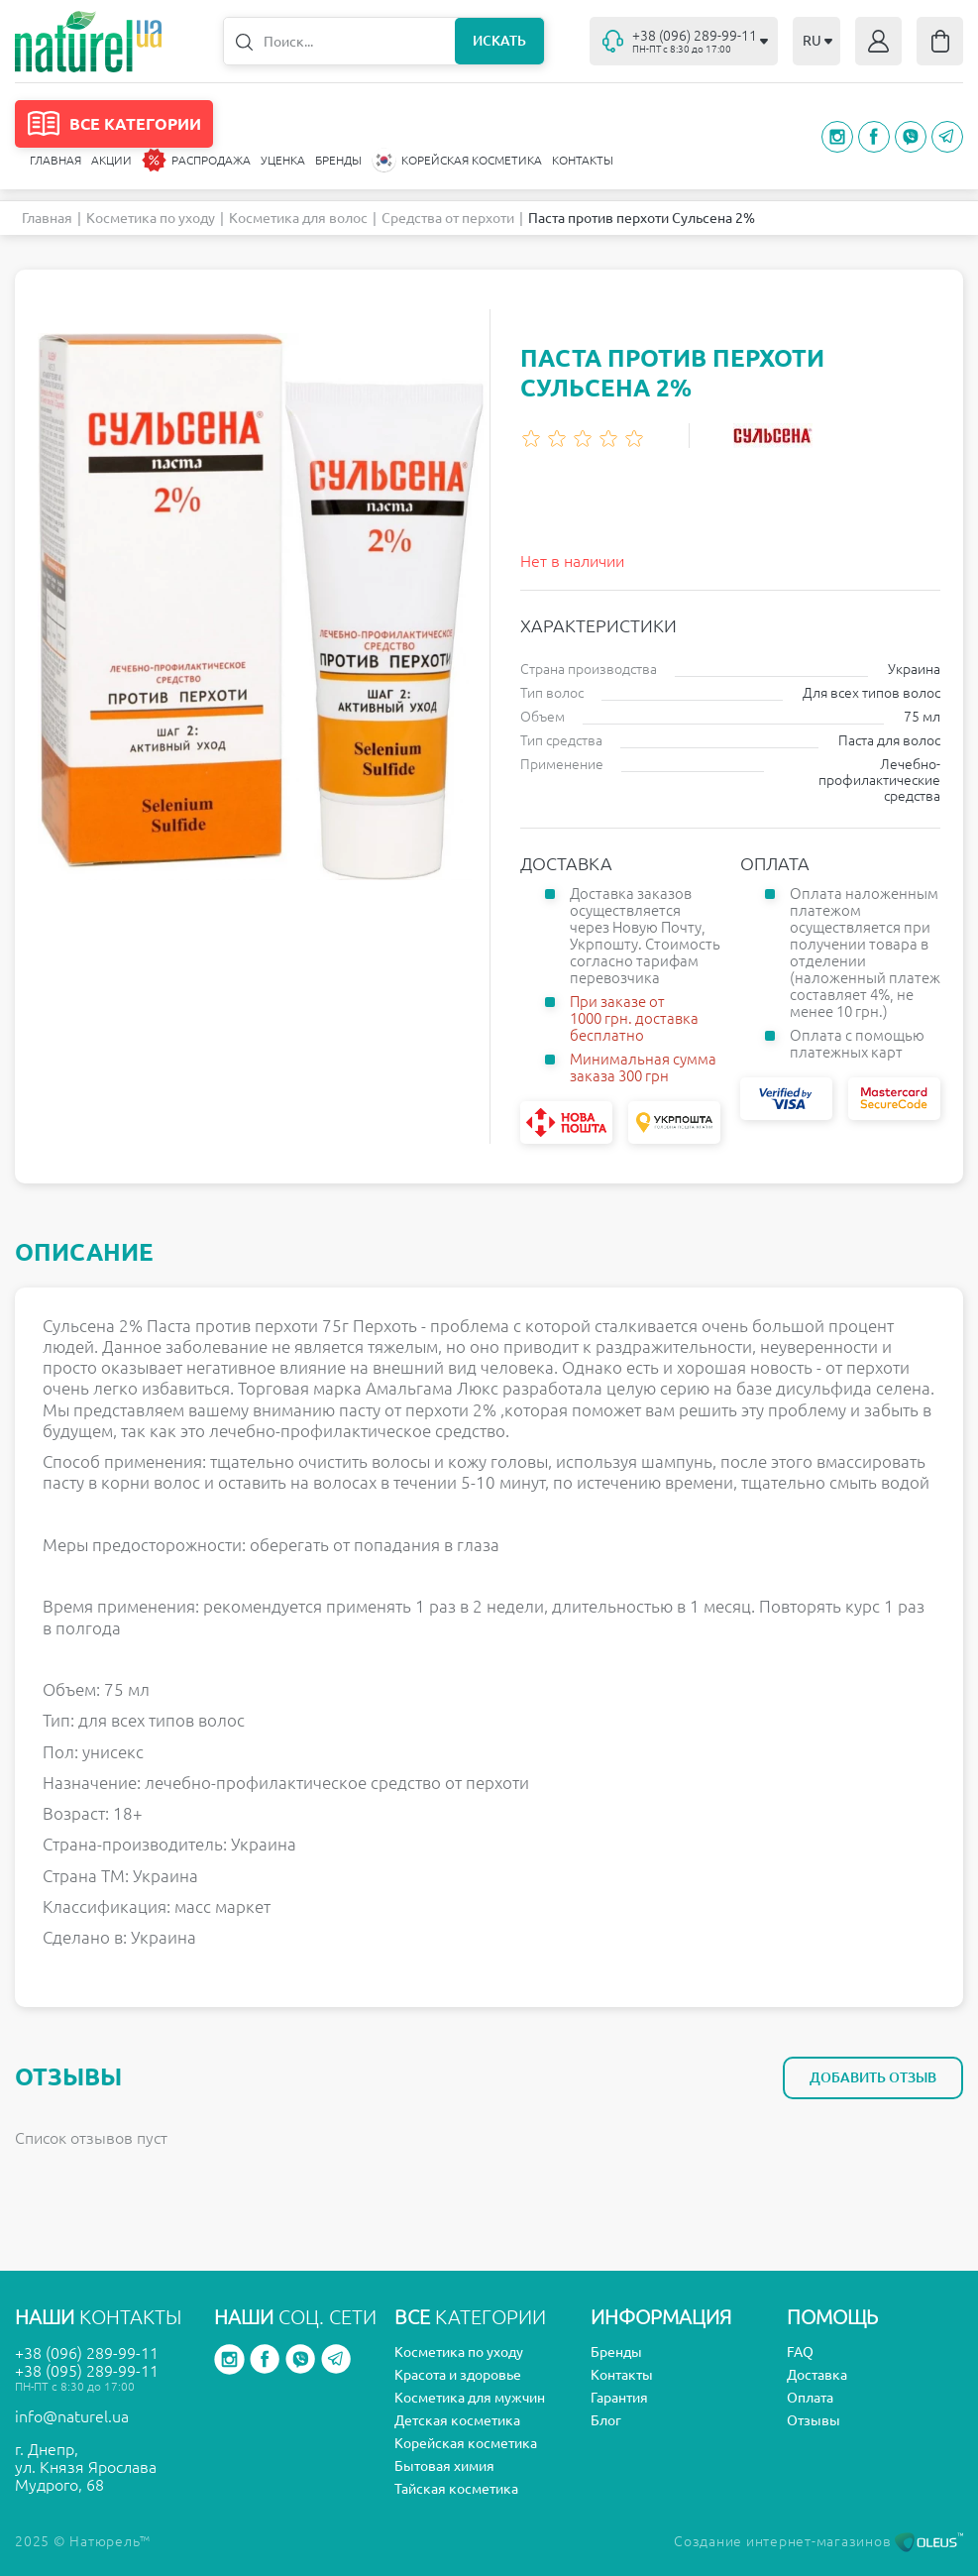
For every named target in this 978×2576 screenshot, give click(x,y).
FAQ (800, 2352)
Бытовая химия (444, 2466)
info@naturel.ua (72, 2416)
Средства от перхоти (447, 218)
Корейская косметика (465, 2443)
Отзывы (813, 2420)
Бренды (338, 160)
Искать (499, 41)
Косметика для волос (298, 218)
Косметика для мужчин (469, 2398)
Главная (55, 160)
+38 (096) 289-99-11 (87, 2353)
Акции (111, 160)
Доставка (817, 2375)
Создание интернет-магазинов (818, 2541)
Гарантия (619, 2398)
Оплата (810, 2398)
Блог (606, 2420)
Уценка (283, 160)
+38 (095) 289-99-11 (87, 2371)
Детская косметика (457, 2420)
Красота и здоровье (457, 2375)
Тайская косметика (456, 2489)
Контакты (582, 160)
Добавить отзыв (873, 2077)
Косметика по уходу (150, 218)
